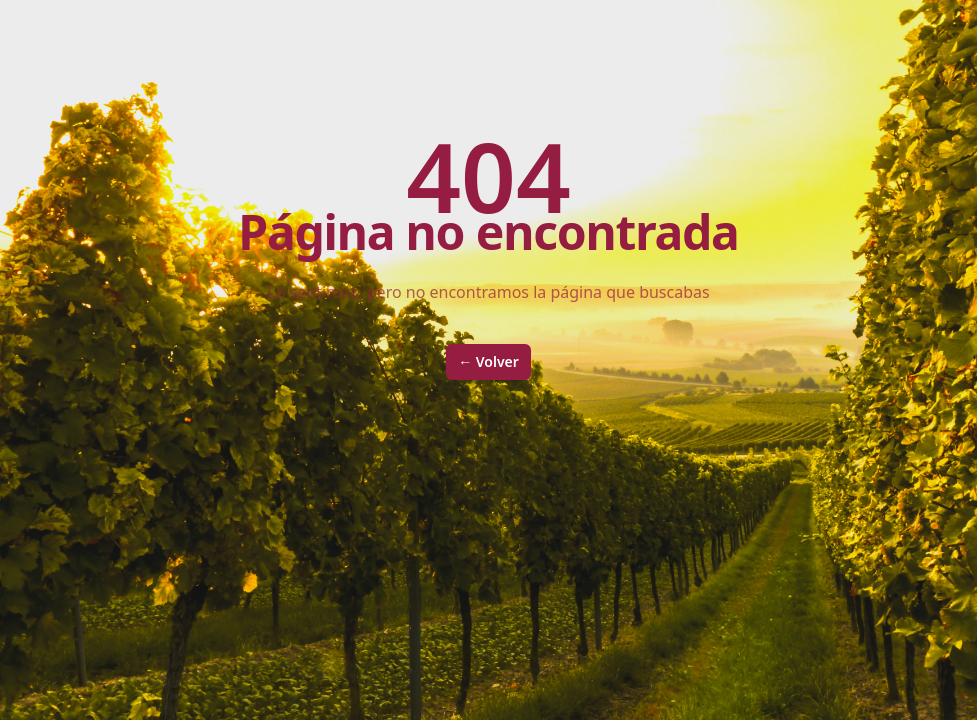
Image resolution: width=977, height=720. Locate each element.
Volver (488, 361)
